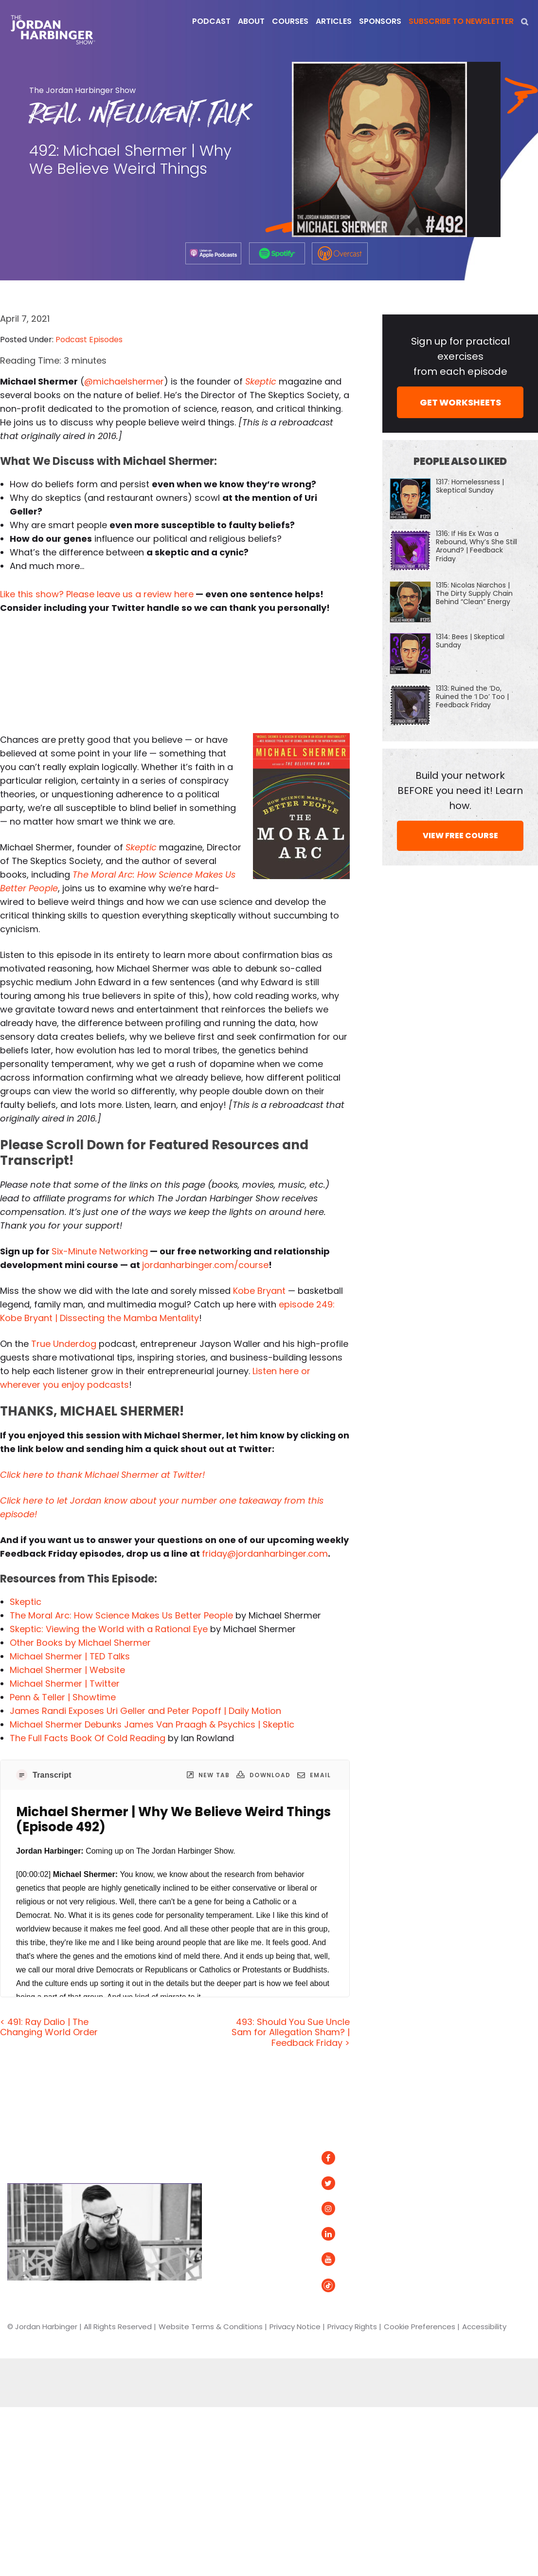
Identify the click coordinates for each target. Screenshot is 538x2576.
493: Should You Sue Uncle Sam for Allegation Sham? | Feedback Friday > (291, 2032)
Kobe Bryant (259, 1291)
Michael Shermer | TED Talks (70, 1656)
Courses (232, 2208)
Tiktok (342, 2284)
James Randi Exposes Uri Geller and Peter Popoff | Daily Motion (145, 1711)
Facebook (351, 2158)
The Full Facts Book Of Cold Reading (87, 1738)
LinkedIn (347, 2234)
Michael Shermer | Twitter (65, 1683)
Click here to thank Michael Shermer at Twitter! (102, 1475)
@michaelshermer (124, 381)
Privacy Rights (352, 2326)
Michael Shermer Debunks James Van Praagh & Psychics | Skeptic (152, 1724)
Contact (232, 2259)
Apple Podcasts (478, 2178)
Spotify (461, 2158)
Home (229, 2131)
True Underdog (63, 1344)
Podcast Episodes (89, 339)
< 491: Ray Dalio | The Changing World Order (49, 2027)
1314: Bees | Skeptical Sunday (470, 641)
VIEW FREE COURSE (460, 835)
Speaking (233, 2234)
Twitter (346, 2183)
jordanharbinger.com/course (205, 1265)
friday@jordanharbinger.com (265, 1553)
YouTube (347, 2259)
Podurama (468, 2219)
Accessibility (484, 2326)
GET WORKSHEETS (460, 402)
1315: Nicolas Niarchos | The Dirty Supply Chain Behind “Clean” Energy (474, 593)
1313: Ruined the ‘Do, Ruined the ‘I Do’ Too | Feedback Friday (472, 696)
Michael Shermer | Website (67, 1670)
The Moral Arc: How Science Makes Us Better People (121, 1615)
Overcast (466, 2199)
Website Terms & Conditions (211, 2326)
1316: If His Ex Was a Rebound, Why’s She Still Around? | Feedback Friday (476, 546)
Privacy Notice (295, 2326)
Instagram (352, 2208)
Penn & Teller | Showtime (63, 1697)
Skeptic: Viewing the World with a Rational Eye (109, 1629)
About (228, 2183)
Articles (231, 2158)
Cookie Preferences (419, 2326)
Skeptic (25, 1602)
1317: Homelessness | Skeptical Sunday (470, 486)
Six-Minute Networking (100, 1251)
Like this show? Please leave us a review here (97, 594)
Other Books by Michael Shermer (80, 1643)
